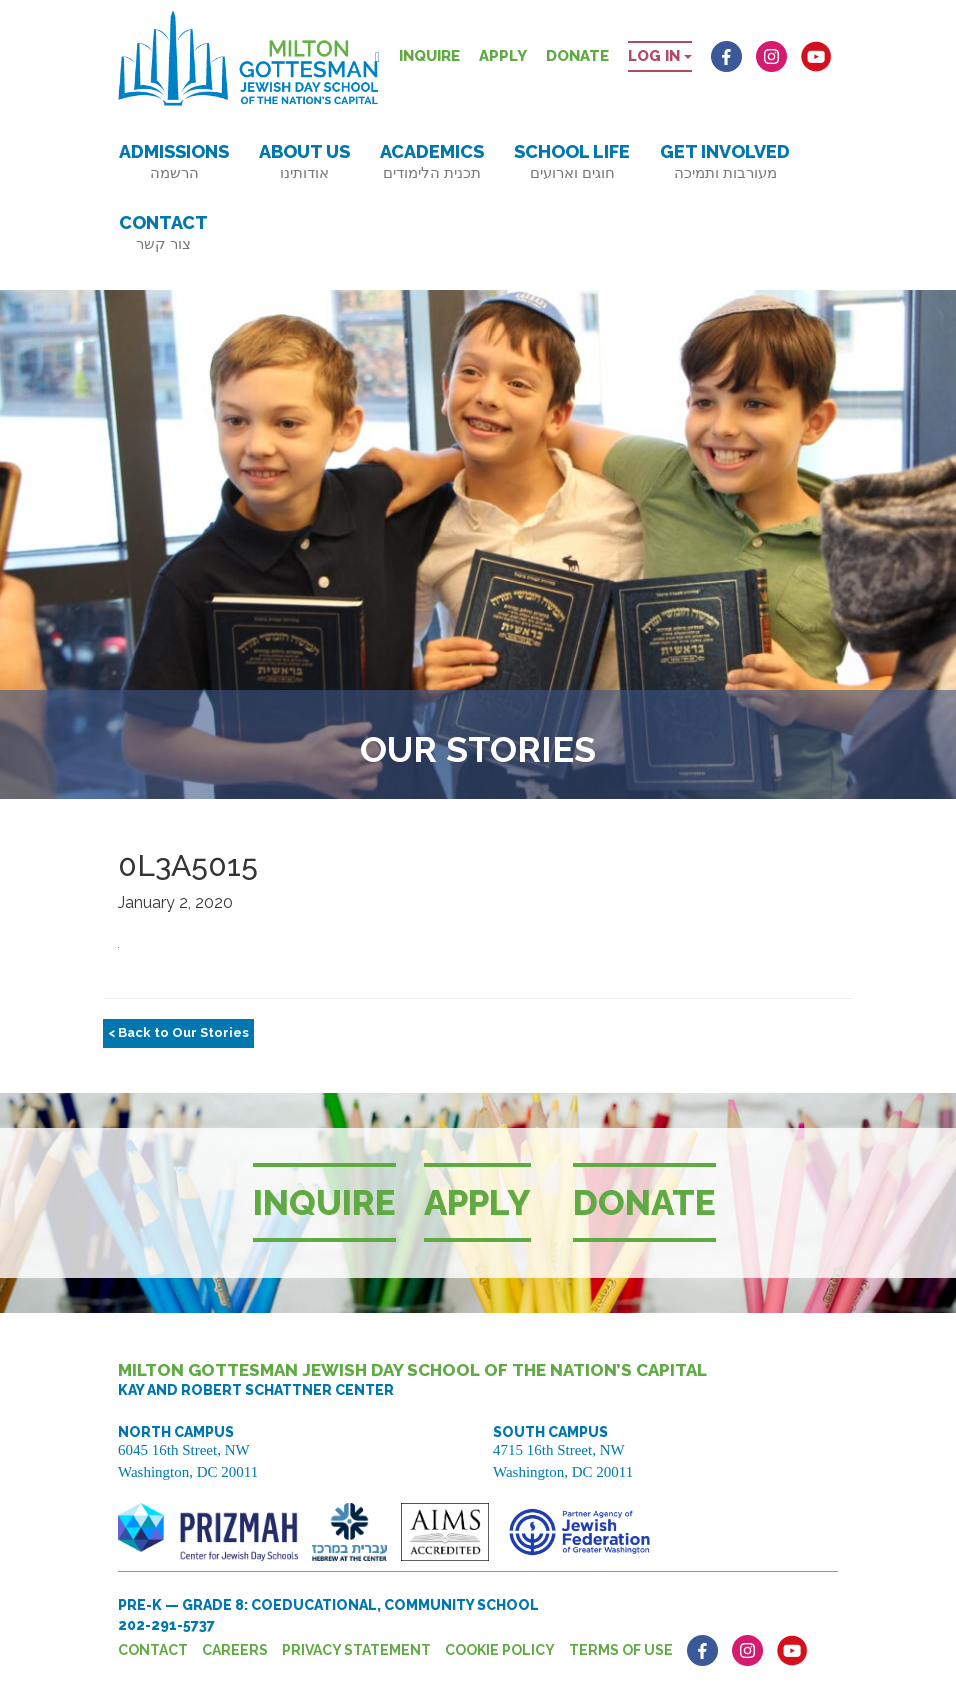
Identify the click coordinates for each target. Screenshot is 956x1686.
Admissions (174, 161)
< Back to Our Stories (178, 1032)
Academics (432, 161)
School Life (572, 161)
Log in (660, 56)
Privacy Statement (356, 1650)
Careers (235, 1650)
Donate (577, 56)
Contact (163, 232)
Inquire (429, 56)
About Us (304, 161)
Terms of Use (621, 1650)
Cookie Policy (500, 1650)
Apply (503, 56)
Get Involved (725, 161)
